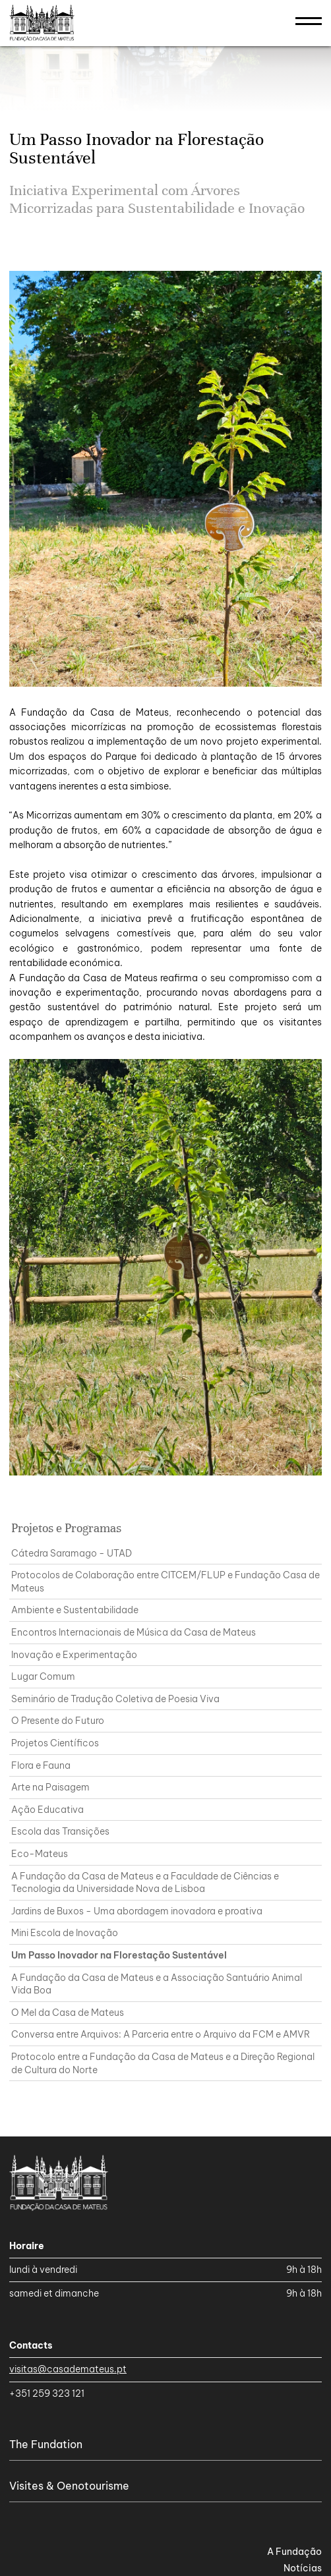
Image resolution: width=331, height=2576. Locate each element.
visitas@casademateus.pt (68, 2369)
